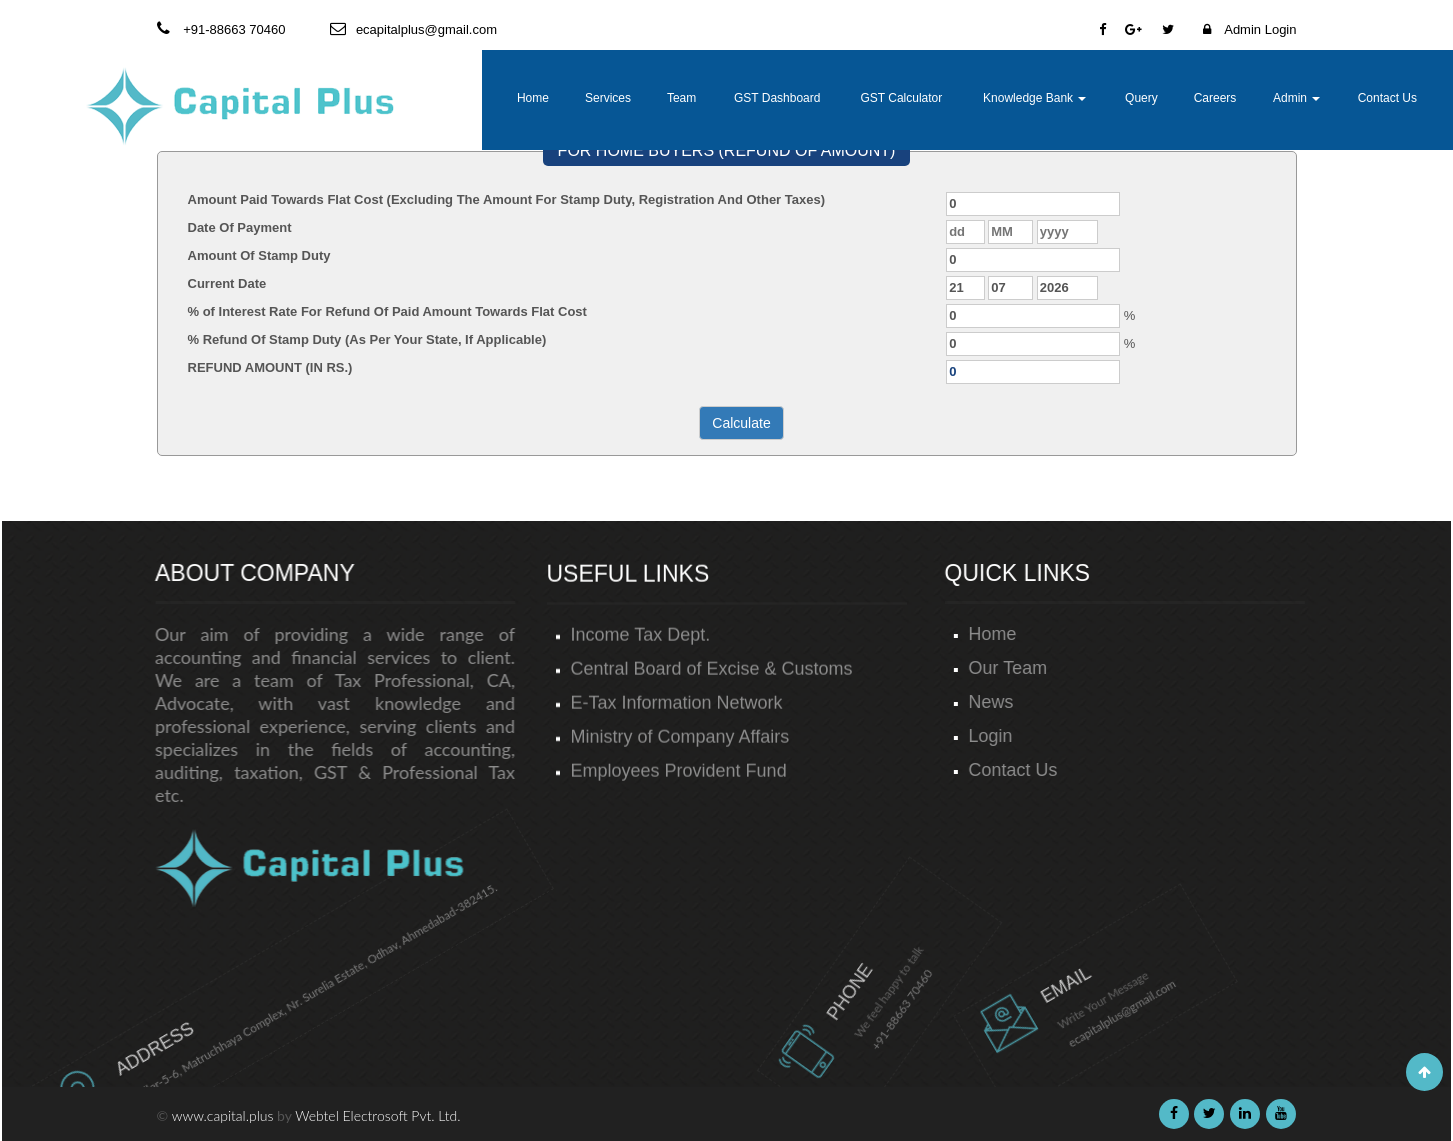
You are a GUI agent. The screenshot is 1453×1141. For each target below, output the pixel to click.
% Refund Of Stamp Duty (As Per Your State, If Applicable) (367, 339)
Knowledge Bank (1034, 98)
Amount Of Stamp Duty (259, 255)
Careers (1215, 98)
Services (608, 98)
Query (1141, 98)
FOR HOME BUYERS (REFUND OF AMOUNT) (727, 150)
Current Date (227, 283)
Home (533, 98)
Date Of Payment (240, 227)
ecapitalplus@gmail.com (1049, 994)
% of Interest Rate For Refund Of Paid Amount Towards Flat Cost (387, 311)
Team (681, 98)
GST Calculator (901, 98)
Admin (1296, 98)
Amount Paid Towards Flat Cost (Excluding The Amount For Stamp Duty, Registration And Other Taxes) (507, 199)
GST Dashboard (777, 98)
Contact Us (1387, 98)
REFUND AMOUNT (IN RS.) (270, 367)
